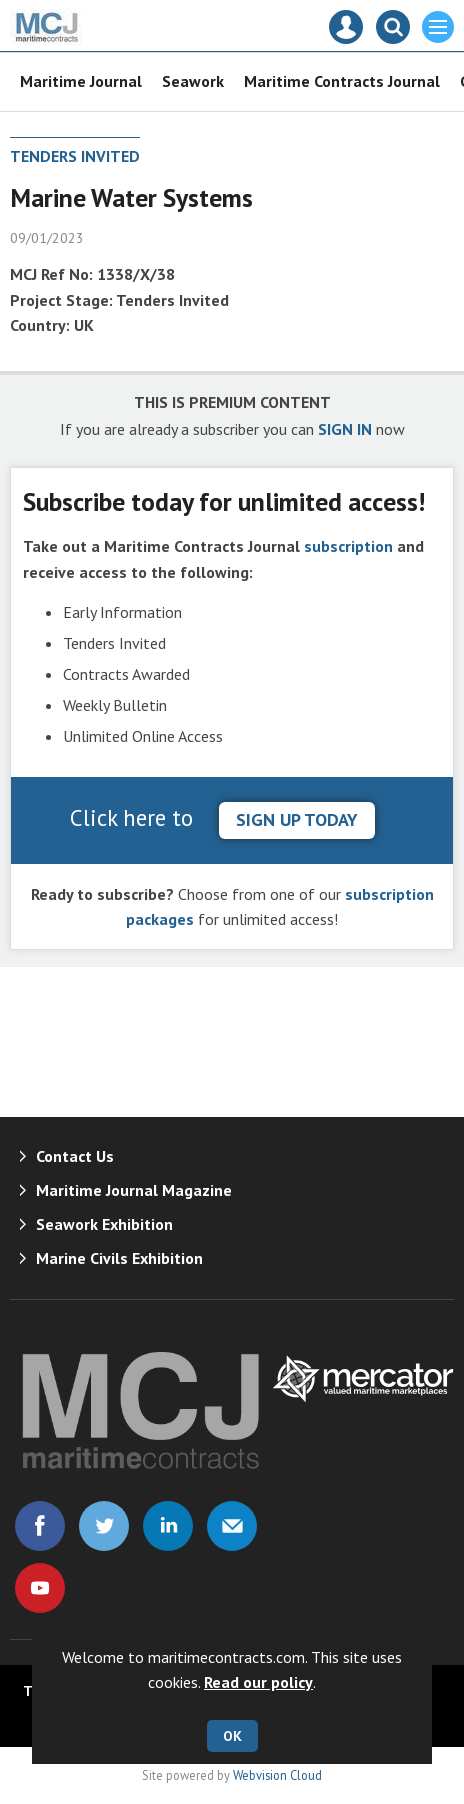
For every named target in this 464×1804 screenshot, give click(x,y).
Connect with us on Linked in (168, 1526)
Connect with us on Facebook (40, 1526)
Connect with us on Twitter (104, 1526)
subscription (348, 546)
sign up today (297, 819)
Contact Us (75, 1156)
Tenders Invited (75, 156)
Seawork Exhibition (104, 1224)
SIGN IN (345, 429)
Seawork (193, 81)
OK (232, 1736)
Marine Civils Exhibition (119, 1258)
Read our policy (258, 1682)
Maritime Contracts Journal (342, 81)
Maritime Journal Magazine (134, 1190)
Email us (232, 1526)
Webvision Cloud (277, 1775)
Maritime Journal (81, 81)
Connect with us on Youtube (40, 1588)
